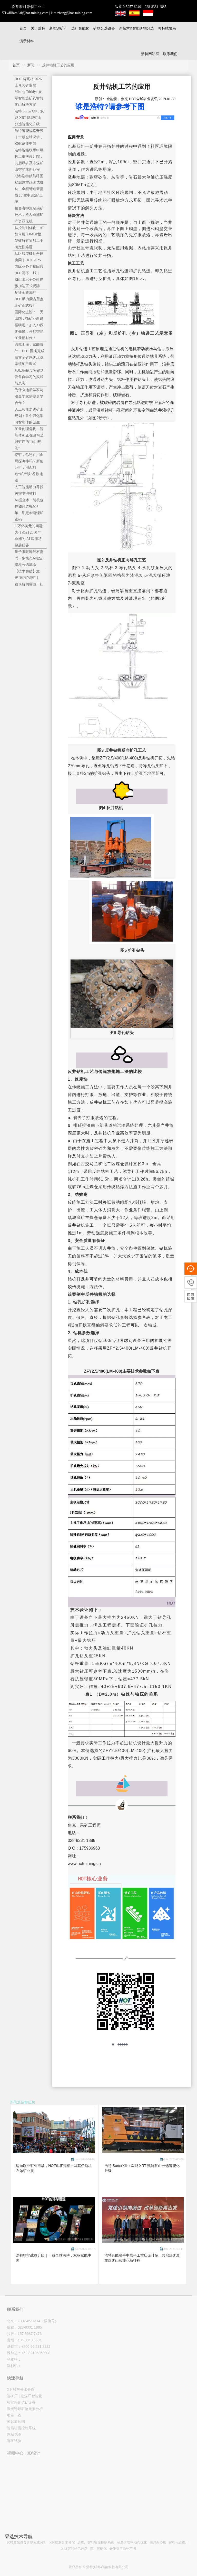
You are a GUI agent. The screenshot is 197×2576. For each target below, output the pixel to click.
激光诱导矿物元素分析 (25, 2409)
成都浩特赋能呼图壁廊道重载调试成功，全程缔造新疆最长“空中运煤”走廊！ (29, 189)
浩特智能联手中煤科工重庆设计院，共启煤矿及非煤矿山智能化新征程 (29, 159)
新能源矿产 (58, 28)
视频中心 (15, 2453)
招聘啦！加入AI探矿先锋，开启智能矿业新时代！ (29, 331)
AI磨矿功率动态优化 (132, 2542)
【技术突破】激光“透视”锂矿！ (27, 574)
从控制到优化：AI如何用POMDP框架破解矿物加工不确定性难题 (29, 237)
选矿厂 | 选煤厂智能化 (24, 2396)
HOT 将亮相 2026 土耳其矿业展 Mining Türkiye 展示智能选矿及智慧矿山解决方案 (29, 92)
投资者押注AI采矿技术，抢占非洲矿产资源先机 (29, 214)
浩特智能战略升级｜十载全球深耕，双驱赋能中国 (29, 137)
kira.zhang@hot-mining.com (71, 13)
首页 (23, 28)
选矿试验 (14, 2441)
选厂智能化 (80, 28)
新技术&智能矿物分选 (136, 28)
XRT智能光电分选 (74, 2548)
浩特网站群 (150, 54)
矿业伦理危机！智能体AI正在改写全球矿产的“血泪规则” (29, 438)
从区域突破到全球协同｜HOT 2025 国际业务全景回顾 (29, 260)
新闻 (30, 65)
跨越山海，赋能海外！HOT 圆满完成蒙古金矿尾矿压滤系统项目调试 (29, 354)
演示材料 (26, 41)
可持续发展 (167, 28)
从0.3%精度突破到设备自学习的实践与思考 (29, 377)
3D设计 (33, 2453)
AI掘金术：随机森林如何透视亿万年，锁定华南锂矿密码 (29, 509)
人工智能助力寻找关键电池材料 (29, 490)
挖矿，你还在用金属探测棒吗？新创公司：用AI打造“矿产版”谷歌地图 (29, 467)
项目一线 (14, 2415)
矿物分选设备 (104, 28)
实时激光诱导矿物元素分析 (27, 2542)
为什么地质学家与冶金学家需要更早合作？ (29, 396)
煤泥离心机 (158, 2542)
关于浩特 (38, 28)
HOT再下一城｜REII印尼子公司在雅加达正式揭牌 (29, 279)
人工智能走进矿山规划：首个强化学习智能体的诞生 (29, 416)
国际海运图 (16, 2421)
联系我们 (170, 54)
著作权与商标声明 (122, 2548)
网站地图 (14, 2434)
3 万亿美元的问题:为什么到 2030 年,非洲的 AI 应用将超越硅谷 (29, 535)
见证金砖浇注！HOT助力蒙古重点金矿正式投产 (29, 299)
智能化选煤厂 (179, 2542)
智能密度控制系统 (21, 2428)
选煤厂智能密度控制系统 (95, 2542)
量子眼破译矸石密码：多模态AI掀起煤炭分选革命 (29, 558)
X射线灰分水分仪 (20, 2389)
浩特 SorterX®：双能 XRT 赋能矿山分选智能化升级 (29, 117)
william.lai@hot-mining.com (27, 13)
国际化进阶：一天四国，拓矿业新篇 (29, 315)
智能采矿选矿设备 (21, 2402)
